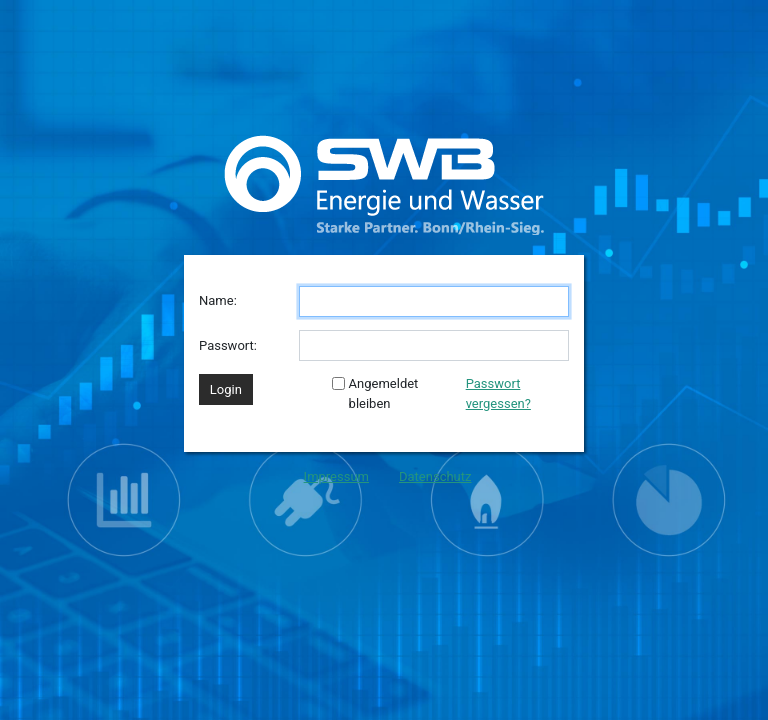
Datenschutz (435, 476)
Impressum (336, 476)
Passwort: (228, 345)
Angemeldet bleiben (375, 393)
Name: (218, 300)
